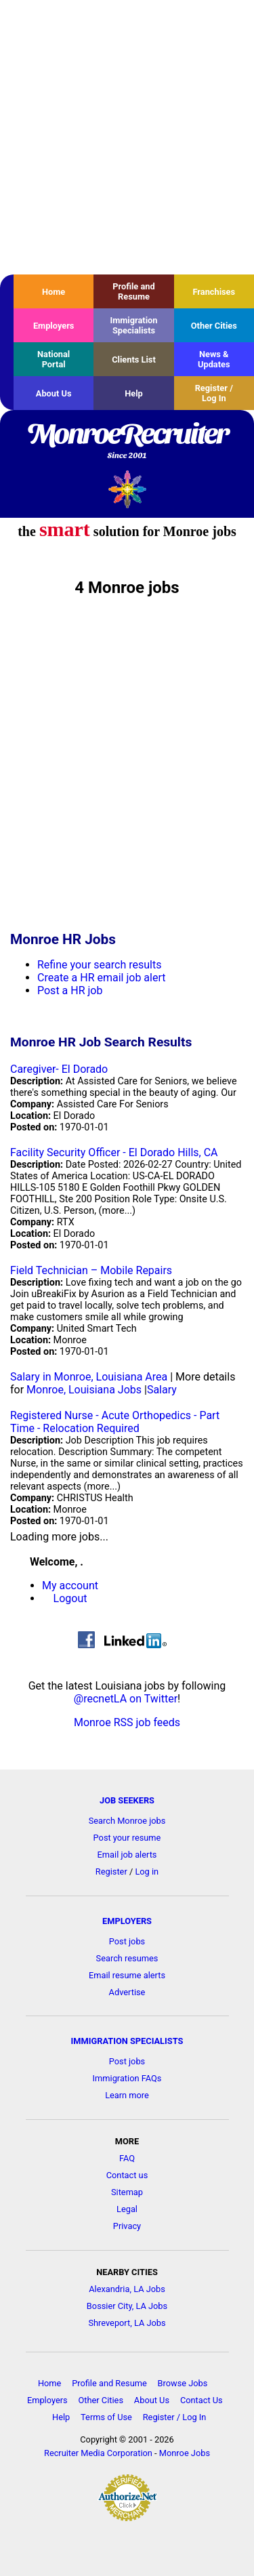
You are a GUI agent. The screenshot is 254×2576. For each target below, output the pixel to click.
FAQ (127, 2158)
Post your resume (127, 1838)
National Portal (53, 359)
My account (70, 1585)
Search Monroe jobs (127, 1821)
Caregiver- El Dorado (59, 1069)
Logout (70, 1598)
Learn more (127, 2095)
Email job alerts (127, 1854)
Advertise (127, 1992)
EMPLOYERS (127, 1921)
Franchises (213, 292)
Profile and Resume (133, 291)
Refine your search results (99, 964)
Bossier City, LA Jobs (127, 2306)
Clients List (134, 359)
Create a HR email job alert (101, 977)
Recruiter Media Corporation (98, 2453)
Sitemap (127, 2192)
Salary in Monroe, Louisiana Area (88, 1376)
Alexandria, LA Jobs (127, 2289)
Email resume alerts (127, 1975)
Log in (146, 1871)
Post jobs (127, 1941)
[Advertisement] (127, 137)
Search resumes (127, 1958)
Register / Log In (214, 393)
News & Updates (214, 359)
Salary (162, 1389)
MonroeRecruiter (127, 442)
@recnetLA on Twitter (125, 1698)
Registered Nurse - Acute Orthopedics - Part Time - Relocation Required (114, 1422)
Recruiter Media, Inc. (127, 489)
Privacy (127, 2226)
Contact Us (201, 2400)
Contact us (127, 2175)
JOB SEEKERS (127, 1800)
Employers (54, 326)
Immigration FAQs (127, 2078)
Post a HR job (69, 990)
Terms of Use (106, 2417)
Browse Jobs (183, 2383)
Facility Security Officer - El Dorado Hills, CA (114, 1152)
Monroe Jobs (184, 2453)
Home (53, 292)
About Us (54, 393)
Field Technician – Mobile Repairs (91, 1270)
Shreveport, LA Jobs (126, 2323)
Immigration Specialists (133, 325)
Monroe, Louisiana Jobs (84, 1389)
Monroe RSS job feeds (127, 1722)
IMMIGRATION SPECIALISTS (127, 2041)
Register (111, 1871)
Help (134, 393)
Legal (127, 2209)
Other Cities (214, 326)
